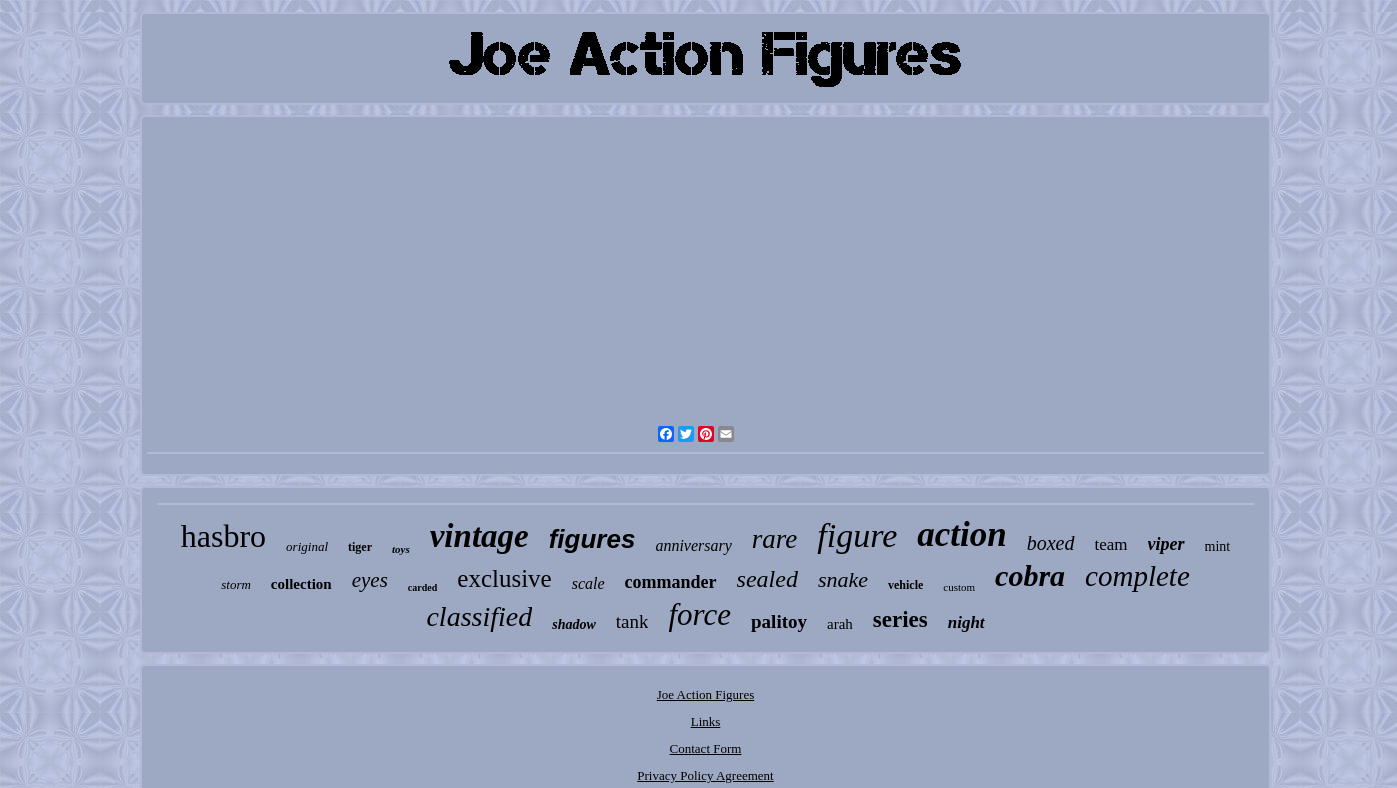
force (699, 614)
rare (775, 539)
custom (959, 587)
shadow (574, 624)
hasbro (223, 536)
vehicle (905, 585)
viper (1166, 544)
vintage (479, 536)
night (966, 622)
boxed (1051, 543)
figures (592, 539)
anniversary (693, 545)
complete (1137, 576)
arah (840, 624)
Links (706, 721)
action (961, 534)
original (307, 546)
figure (857, 535)
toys (401, 549)
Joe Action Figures (706, 694)
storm (236, 584)
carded (422, 587)
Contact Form (706, 748)
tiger (360, 547)
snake (843, 579)
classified (479, 616)
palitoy (779, 621)
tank (632, 621)
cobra (1030, 575)
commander (671, 582)
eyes (370, 580)
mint (1218, 546)
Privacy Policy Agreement (705, 775)
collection (301, 584)
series (900, 619)
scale (588, 583)
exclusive (504, 578)
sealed (767, 579)
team (1111, 544)
